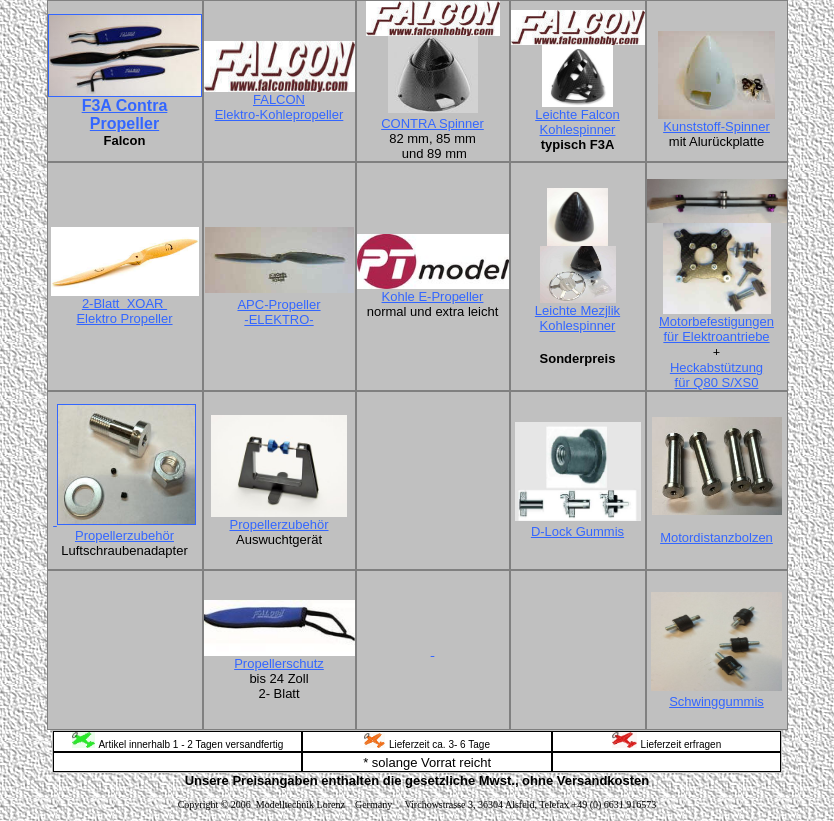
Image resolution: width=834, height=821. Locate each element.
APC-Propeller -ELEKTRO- (278, 312)
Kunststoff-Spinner (716, 126)
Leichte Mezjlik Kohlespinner (577, 318)
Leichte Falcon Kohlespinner (577, 122)
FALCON (279, 99)
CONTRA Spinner (432, 123)
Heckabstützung (716, 367)
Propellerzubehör (124, 535)
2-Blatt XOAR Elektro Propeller (124, 311)
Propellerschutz (279, 663)
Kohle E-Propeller (433, 296)
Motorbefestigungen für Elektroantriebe (716, 329)
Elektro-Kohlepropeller (279, 114)
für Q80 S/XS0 (717, 382)
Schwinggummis (716, 701)
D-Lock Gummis (577, 531)
